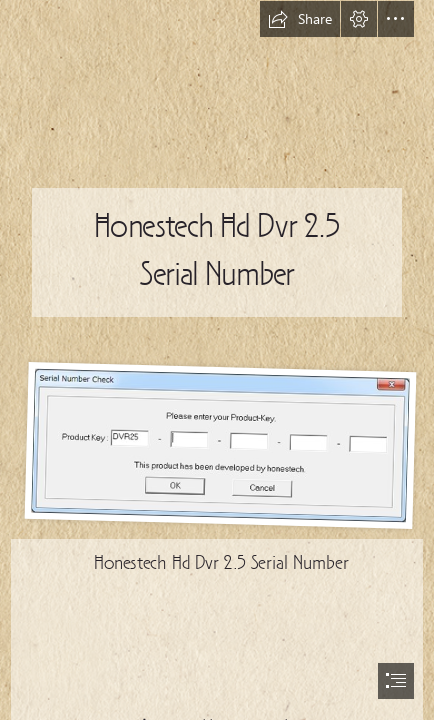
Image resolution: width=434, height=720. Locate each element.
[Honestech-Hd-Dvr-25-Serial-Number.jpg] (216, 444)
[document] (217, 360)
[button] (300, 19)
